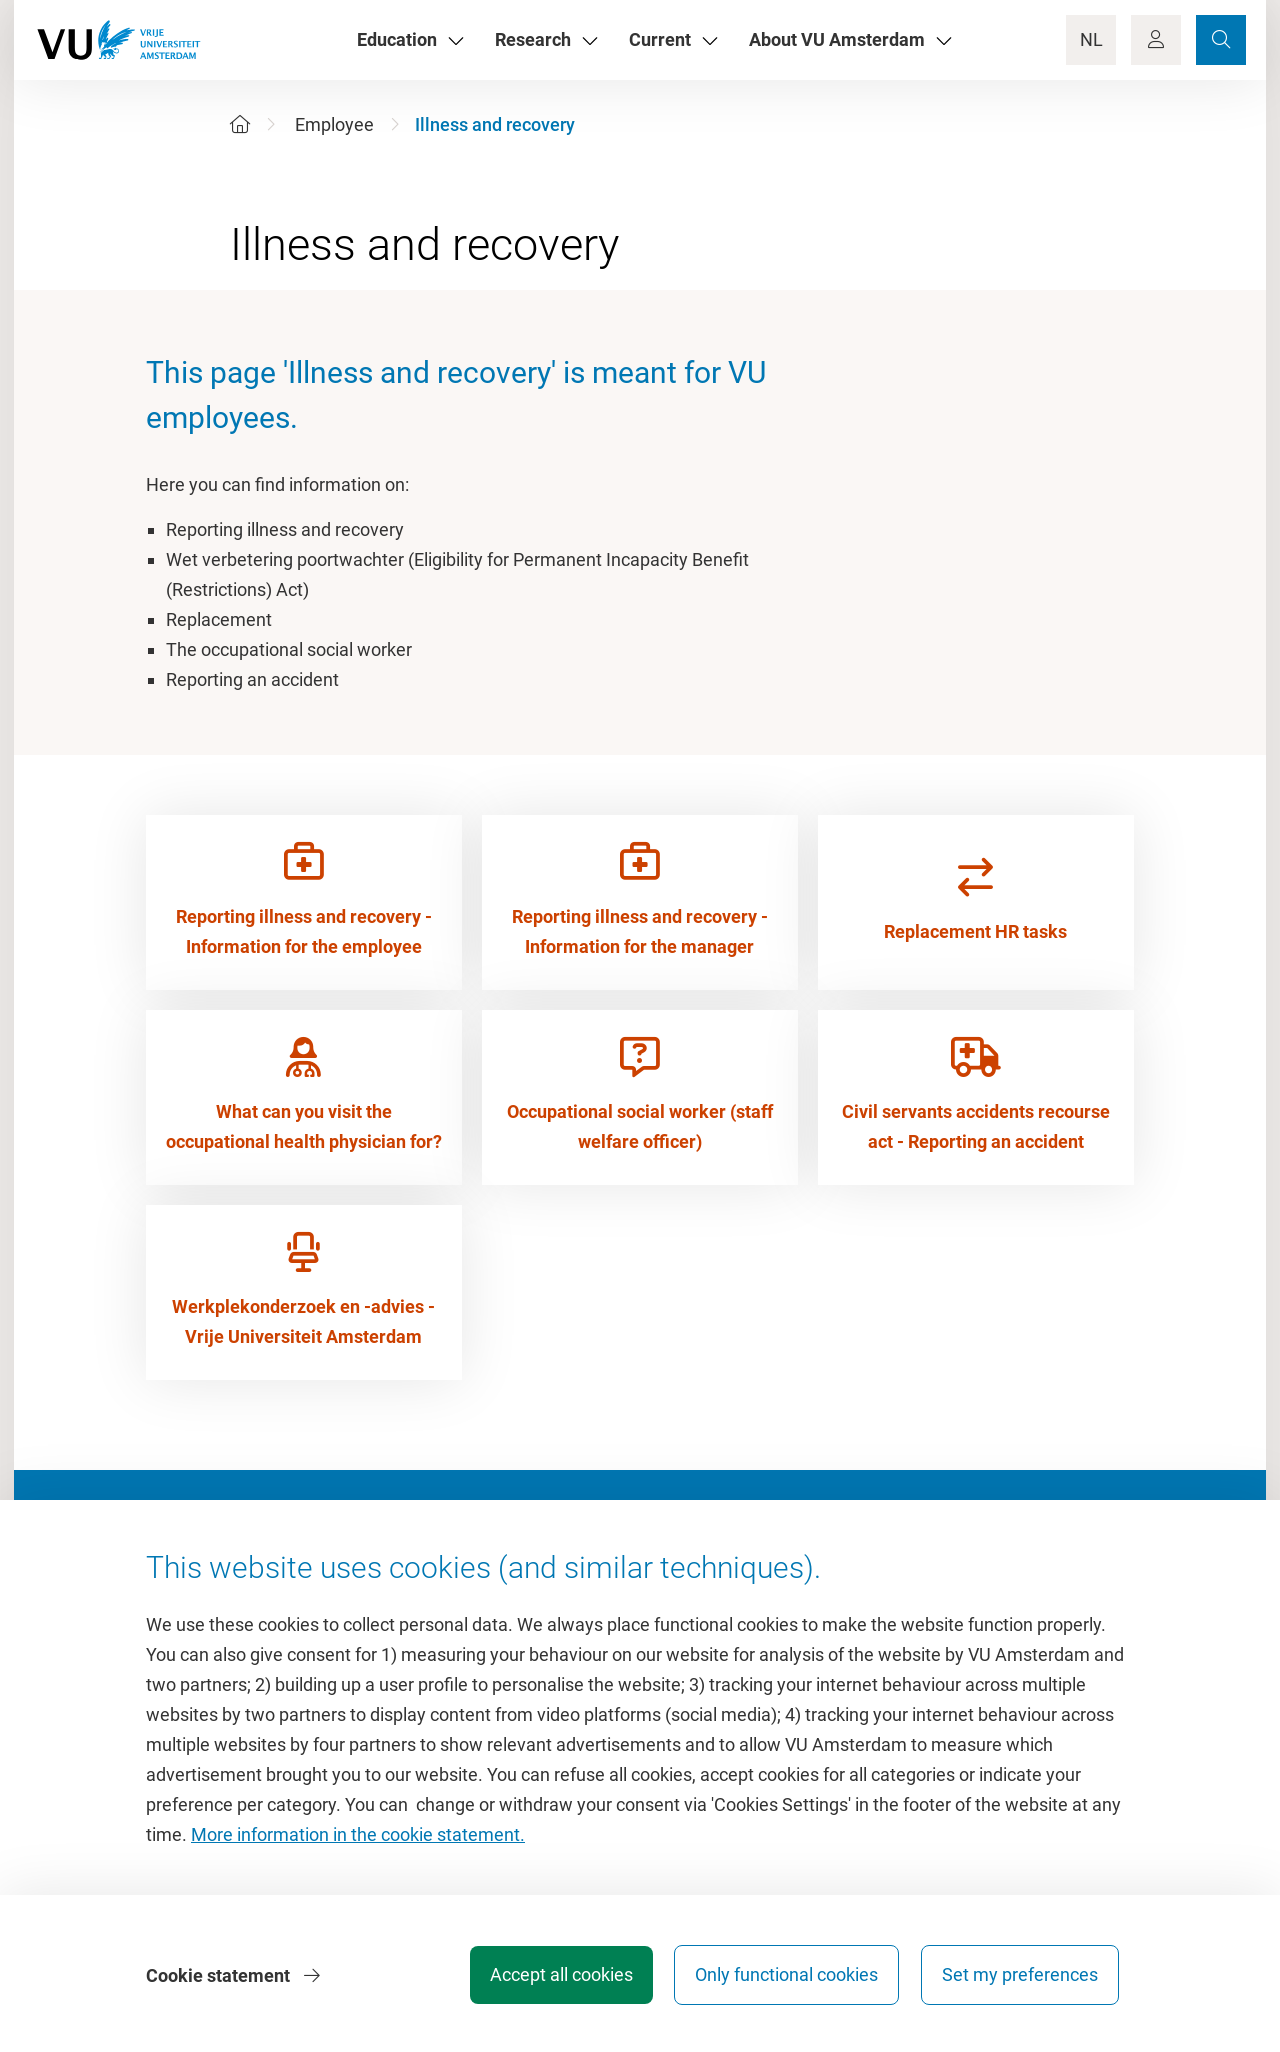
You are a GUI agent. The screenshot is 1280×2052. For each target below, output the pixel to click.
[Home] (240, 124)
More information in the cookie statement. (358, 1836)
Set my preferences (1020, 1976)
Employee (334, 124)
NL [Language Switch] (1091, 39)
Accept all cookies (556, 1976)
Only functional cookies (784, 1976)
